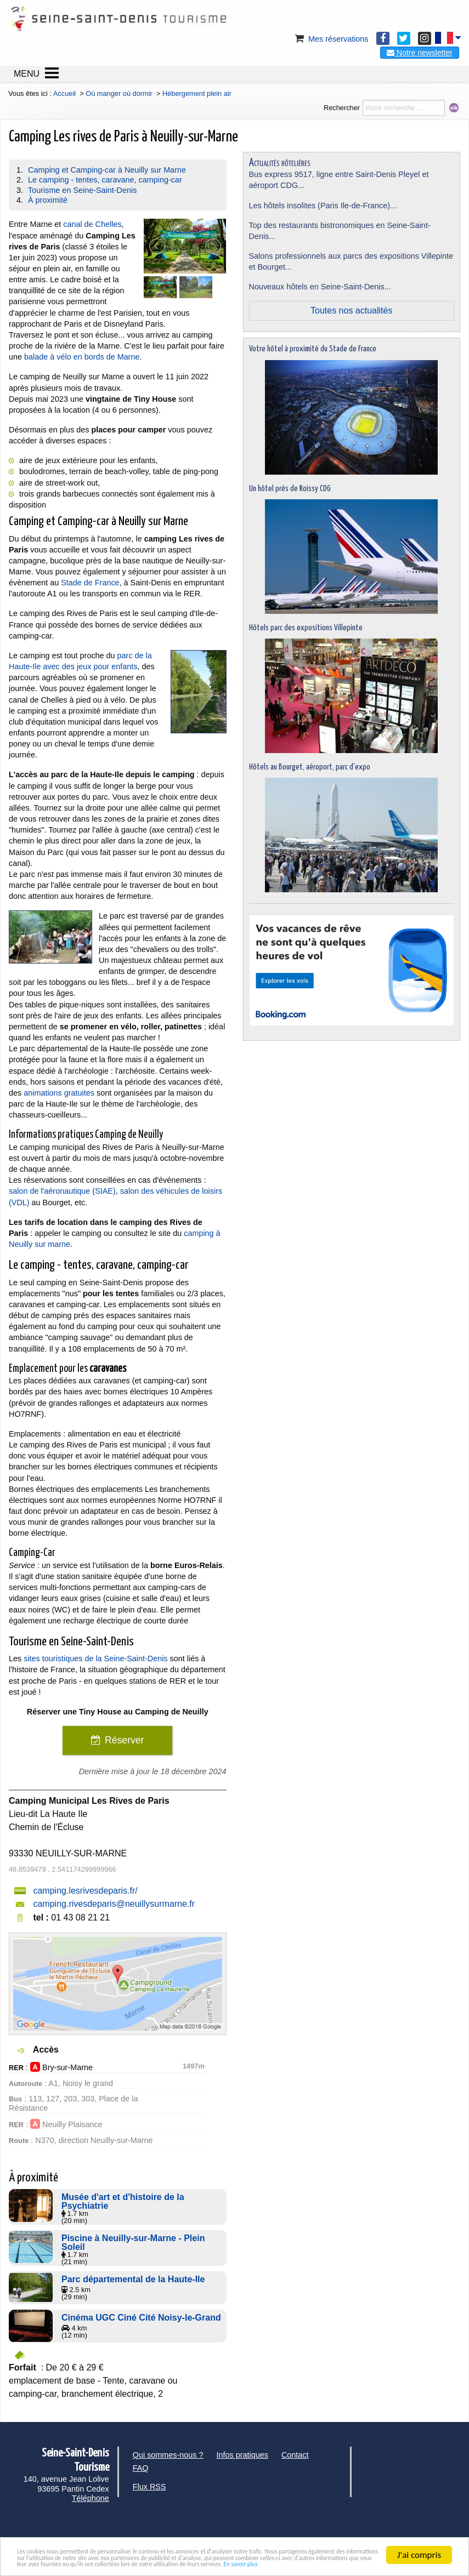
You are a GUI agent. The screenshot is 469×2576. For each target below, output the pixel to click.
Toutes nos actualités (351, 310)
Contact (295, 2454)
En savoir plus (320, 2563)
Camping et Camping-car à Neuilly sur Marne (107, 170)
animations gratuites (59, 1092)
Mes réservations (331, 39)
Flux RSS (149, 2486)
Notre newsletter (420, 52)
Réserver (124, 1740)
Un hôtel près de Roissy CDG (290, 489)
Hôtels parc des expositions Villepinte (306, 628)
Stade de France (90, 582)
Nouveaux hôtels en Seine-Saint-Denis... (320, 286)
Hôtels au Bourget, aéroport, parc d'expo (309, 767)
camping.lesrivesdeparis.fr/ (85, 1890)
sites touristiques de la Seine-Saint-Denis (95, 1658)
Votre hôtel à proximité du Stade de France (312, 349)
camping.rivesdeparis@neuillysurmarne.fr (114, 1903)
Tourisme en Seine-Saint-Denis (82, 190)
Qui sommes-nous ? (168, 2454)
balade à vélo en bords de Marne (81, 356)
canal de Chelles (92, 224)
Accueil (64, 93)
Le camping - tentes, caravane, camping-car (105, 179)
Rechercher (342, 108)
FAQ (141, 2468)
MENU (26, 73)
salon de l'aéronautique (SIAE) (62, 1191)
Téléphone (90, 2498)
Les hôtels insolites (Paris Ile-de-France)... (323, 205)
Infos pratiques (242, 2454)
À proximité (47, 200)
